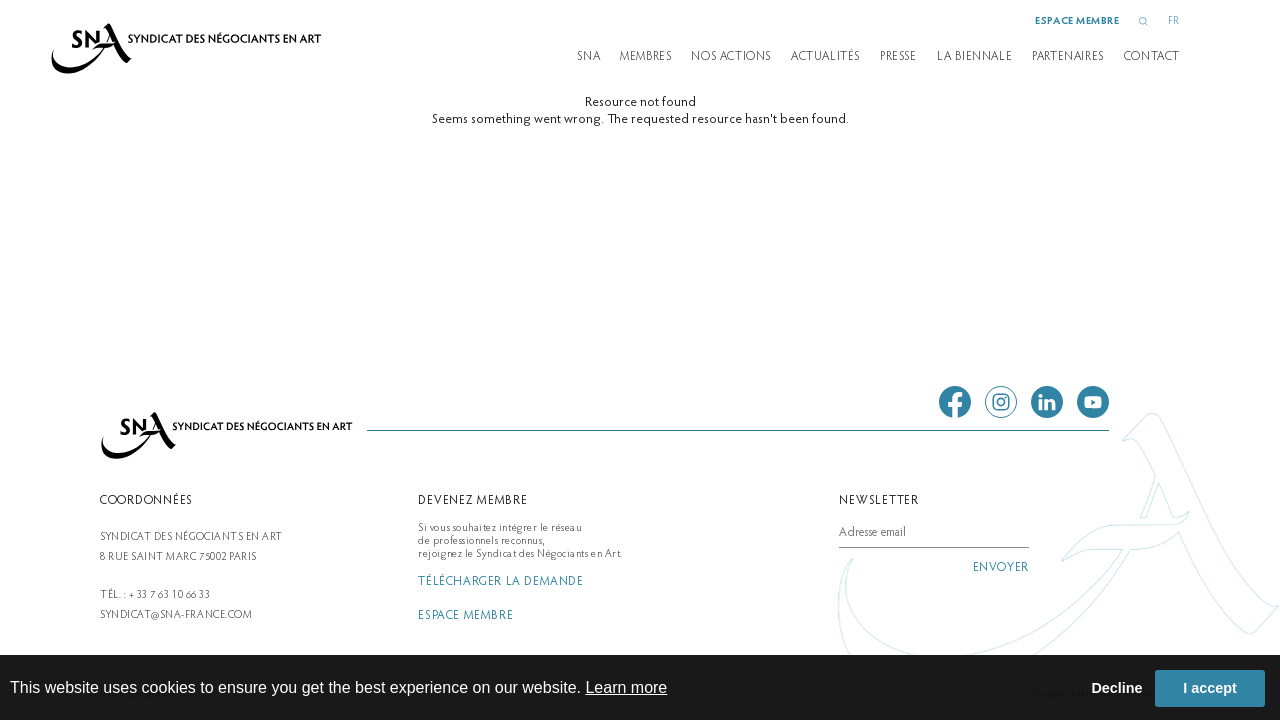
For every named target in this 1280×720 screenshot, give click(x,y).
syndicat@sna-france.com (176, 615)
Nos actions (731, 57)
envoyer (1001, 568)
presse (898, 57)
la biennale (975, 57)
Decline (1116, 688)
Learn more (626, 687)
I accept (1210, 688)
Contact (1152, 57)
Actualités (825, 57)
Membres (645, 57)
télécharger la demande (500, 582)
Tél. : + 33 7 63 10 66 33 (155, 595)
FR (1174, 21)
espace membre (1077, 21)
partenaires (1068, 57)
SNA (588, 57)
